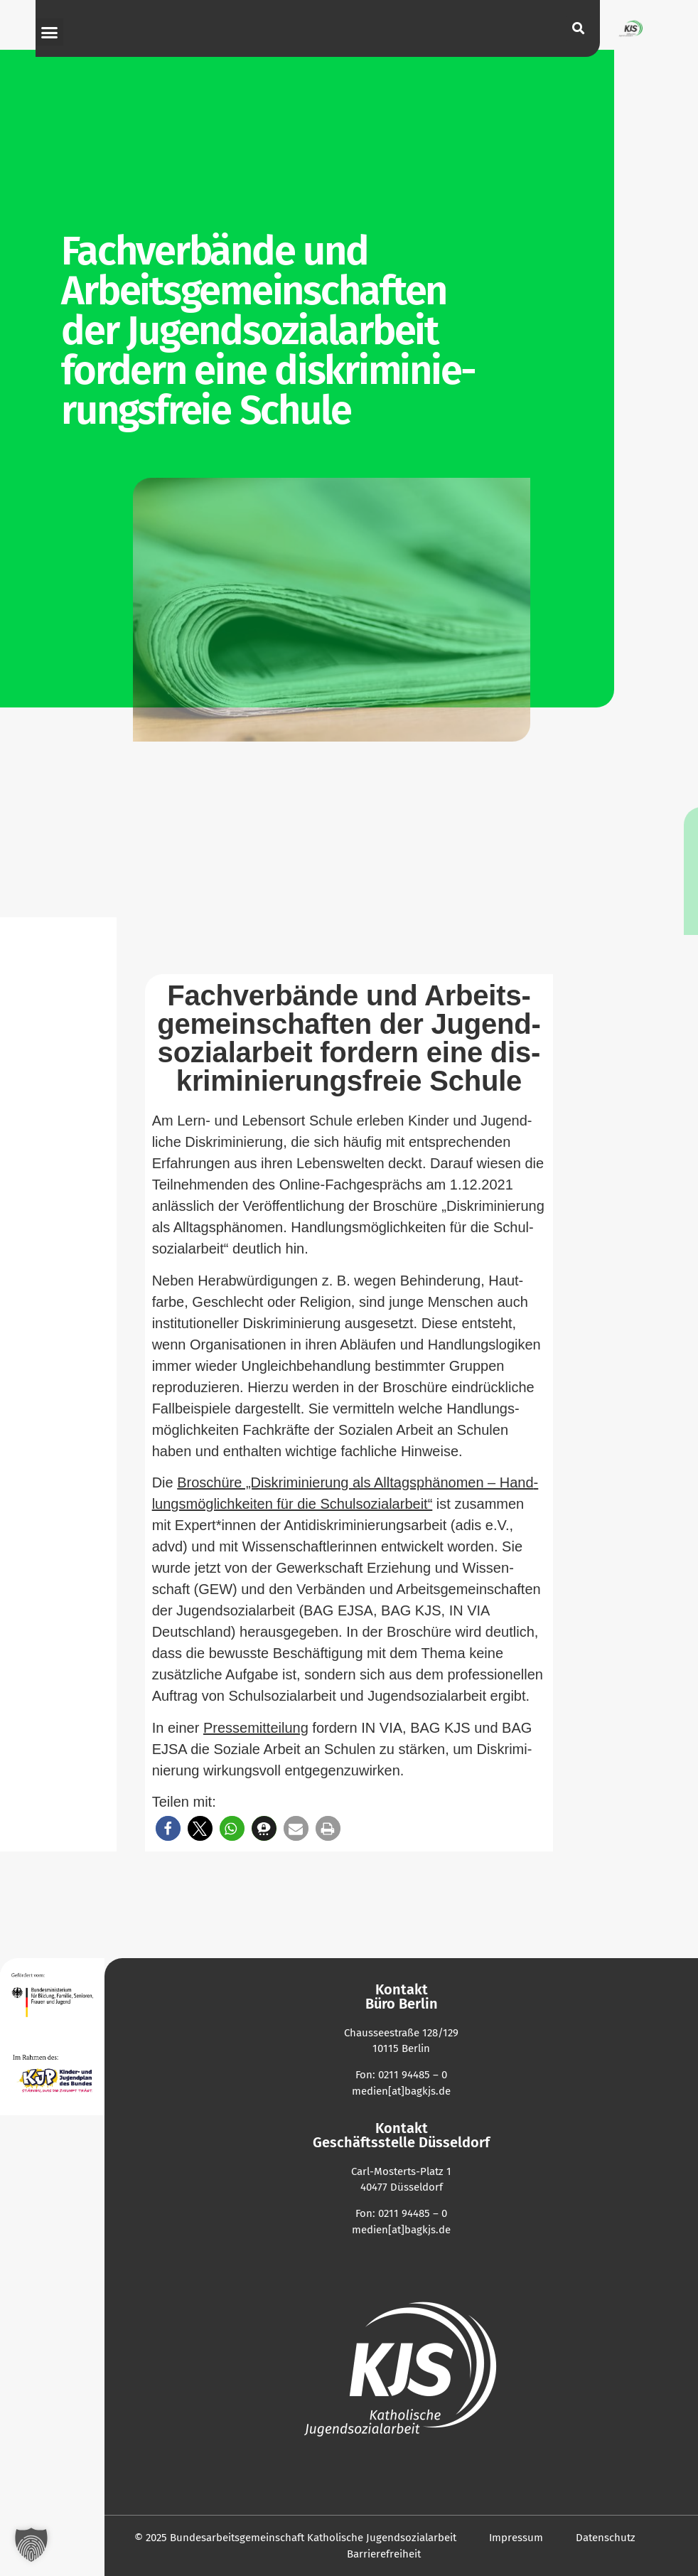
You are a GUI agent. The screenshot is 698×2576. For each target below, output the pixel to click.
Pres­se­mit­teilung (255, 1728)
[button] (49, 32)
